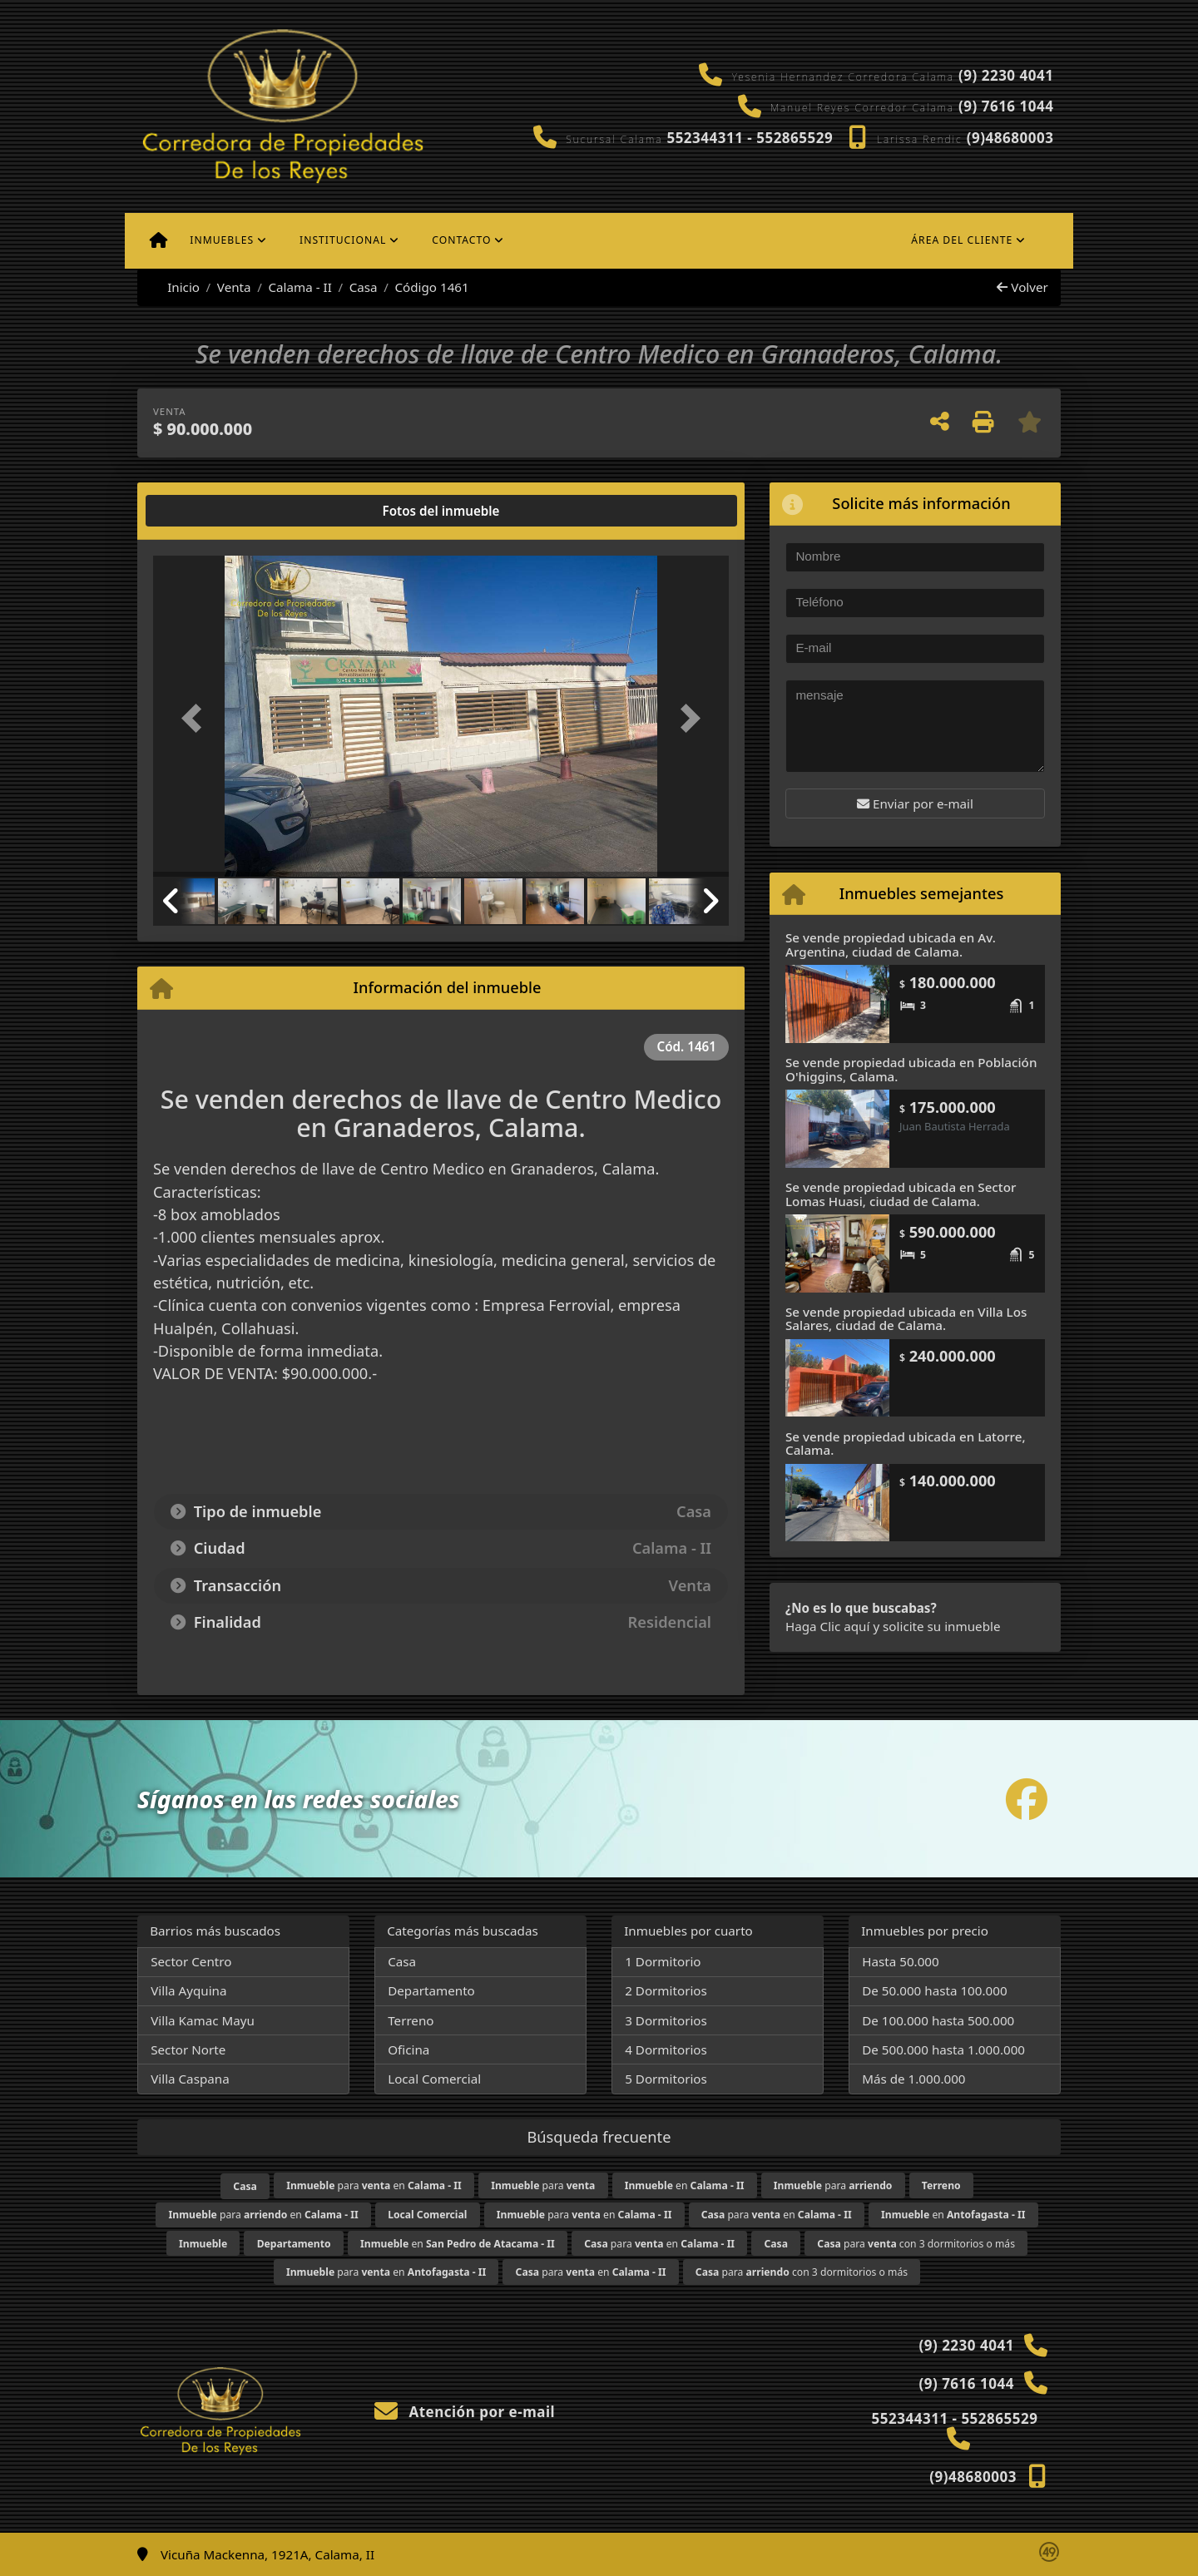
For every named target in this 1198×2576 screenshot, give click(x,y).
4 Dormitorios (666, 2049)
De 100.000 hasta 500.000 (938, 2020)
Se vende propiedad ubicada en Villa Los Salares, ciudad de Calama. (906, 1318)
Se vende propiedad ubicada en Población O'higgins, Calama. (911, 1069)
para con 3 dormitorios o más (916, 2244)
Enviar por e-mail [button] (915, 803)
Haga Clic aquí (827, 1626)
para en (374, 2185)
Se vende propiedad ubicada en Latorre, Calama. (905, 1443)
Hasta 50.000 (900, 1961)
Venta (234, 287)
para (543, 2185)
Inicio (175, 287)
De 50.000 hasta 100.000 (934, 1990)
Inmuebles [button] (222, 240)
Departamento (431, 1990)
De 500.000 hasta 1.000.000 (943, 2049)
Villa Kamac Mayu (203, 2020)
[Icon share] (1027, 1799)
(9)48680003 (1010, 137)
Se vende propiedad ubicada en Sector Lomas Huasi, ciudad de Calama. (900, 1194)
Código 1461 (431, 287)
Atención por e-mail (464, 2411)
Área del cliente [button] (961, 240)
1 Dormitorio (662, 1961)
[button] (196, 717)
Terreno (410, 2020)
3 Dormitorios (666, 2020)
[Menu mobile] (158, 240)
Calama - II (299, 287)
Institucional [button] (343, 240)
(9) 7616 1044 (1005, 106)
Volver (1022, 287)
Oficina (408, 2049)
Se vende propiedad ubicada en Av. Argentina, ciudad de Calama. (890, 944)
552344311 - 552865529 (749, 137)
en (685, 2185)
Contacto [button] (461, 240)
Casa (363, 287)
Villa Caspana (190, 2078)
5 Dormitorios (666, 2078)
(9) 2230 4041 (1005, 75)
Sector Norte (188, 2049)
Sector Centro (191, 1961)
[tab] (217, 511)
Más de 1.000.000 (913, 2078)
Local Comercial (434, 2078)
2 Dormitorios (666, 1990)
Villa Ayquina (188, 1990)
